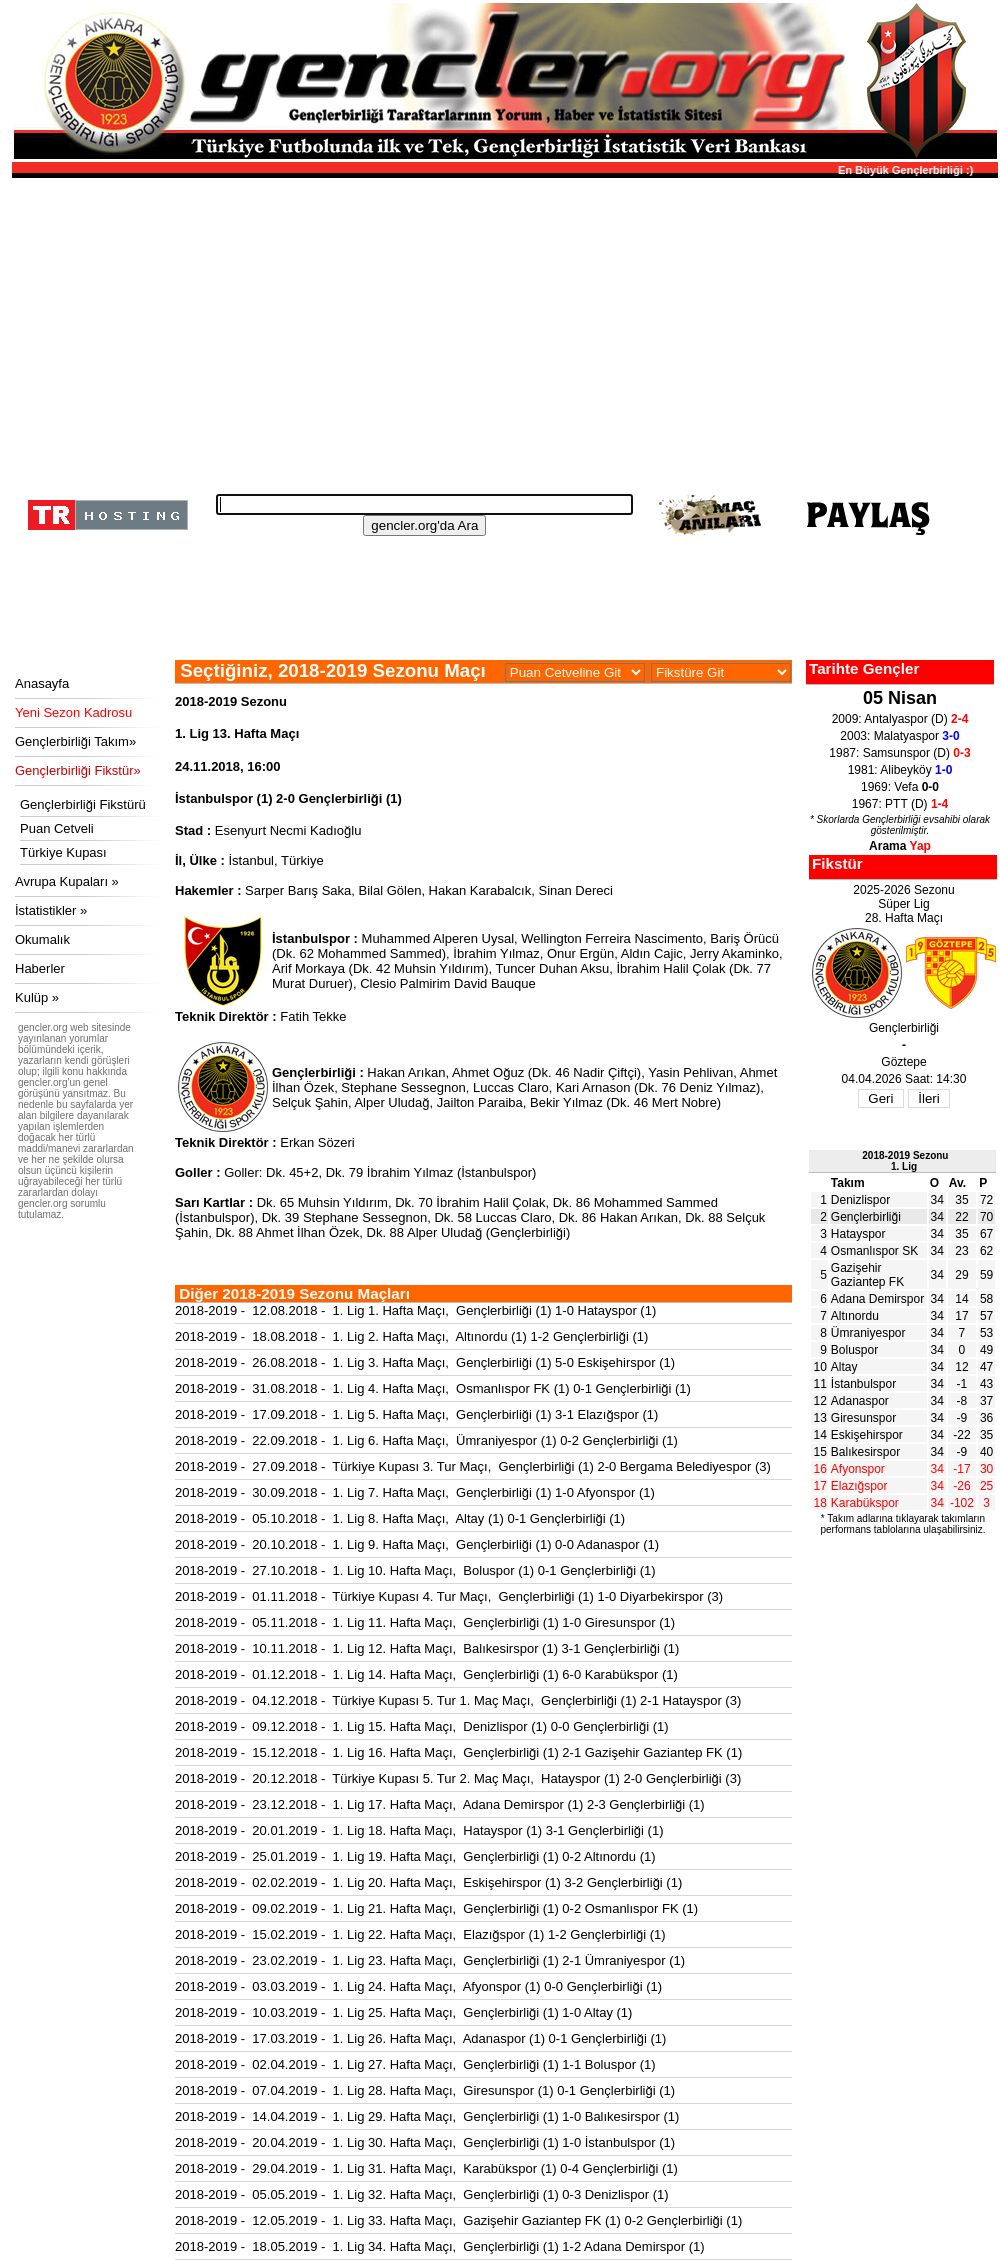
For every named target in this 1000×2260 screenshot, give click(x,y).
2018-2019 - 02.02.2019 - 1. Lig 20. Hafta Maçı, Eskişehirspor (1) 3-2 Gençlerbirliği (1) (428, 1882)
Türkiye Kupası (63, 852)
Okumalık (42, 939)
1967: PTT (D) (900, 804)
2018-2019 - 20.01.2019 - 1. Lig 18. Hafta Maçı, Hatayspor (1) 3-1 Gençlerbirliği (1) (419, 1830)
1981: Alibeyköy (900, 770)
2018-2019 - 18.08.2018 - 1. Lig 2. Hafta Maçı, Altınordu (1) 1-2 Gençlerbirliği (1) (411, 1336)
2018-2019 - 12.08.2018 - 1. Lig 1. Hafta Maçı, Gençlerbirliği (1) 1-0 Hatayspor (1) (415, 1310)
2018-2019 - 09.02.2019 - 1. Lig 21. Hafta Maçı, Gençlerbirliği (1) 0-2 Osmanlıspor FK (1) (436, 1908)
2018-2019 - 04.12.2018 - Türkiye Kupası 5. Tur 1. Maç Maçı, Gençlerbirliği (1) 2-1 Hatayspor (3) (458, 1700)
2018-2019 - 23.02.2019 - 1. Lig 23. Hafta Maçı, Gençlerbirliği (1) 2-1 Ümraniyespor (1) (430, 1960)
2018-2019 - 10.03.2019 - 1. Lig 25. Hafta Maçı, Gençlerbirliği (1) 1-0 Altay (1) (403, 2012)
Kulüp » (37, 997)
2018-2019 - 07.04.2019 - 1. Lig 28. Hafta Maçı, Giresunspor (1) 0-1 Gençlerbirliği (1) (425, 2090)
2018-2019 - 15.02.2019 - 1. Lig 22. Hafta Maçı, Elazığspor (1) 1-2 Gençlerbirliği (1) (420, 1934)
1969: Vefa (900, 787)
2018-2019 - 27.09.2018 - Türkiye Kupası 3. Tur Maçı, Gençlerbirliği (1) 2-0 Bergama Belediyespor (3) (473, 1466)
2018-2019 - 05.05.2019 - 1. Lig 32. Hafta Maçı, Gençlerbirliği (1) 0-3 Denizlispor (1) (422, 2194)
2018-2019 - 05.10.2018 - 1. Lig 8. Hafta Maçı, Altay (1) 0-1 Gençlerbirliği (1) (400, 1518)
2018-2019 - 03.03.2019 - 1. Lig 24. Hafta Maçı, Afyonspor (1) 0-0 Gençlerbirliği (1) (418, 1986)
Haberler (40, 968)
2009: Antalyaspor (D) (900, 719)
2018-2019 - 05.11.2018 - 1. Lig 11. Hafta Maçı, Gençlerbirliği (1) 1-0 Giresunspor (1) (425, 1622)
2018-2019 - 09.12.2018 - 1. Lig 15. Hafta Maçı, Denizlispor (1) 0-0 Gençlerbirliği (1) (422, 1726)
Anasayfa (42, 683)
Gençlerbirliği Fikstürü (83, 804)
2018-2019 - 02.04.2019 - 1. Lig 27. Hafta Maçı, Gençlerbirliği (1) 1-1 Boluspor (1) (415, 2064)
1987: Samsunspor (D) (899, 753)
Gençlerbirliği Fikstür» (78, 770)
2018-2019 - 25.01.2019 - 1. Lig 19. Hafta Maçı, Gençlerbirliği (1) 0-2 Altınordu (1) (415, 1856)
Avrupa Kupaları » (67, 881)
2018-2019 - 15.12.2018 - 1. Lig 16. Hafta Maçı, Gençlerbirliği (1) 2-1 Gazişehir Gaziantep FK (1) (458, 1752)
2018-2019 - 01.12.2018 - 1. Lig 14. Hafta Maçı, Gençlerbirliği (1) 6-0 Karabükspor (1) (426, 1674)
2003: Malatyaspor (899, 736)
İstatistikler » (51, 910)
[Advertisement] (502, 330)
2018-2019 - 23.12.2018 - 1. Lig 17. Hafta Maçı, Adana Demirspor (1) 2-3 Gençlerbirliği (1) (440, 1804)
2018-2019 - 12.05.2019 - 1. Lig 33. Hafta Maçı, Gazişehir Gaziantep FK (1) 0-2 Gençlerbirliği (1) (458, 2220)
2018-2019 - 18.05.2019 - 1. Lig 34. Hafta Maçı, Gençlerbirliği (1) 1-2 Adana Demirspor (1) (440, 2246)
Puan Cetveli (57, 828)
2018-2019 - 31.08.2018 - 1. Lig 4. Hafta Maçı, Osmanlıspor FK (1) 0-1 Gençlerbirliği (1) (433, 1388)
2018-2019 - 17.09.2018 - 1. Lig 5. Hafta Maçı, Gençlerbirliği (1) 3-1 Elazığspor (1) (416, 1414)
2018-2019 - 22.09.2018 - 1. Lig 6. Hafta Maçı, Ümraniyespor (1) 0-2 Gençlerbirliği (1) (426, 1440)
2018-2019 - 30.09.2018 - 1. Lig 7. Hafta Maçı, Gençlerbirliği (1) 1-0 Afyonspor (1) (415, 1492)
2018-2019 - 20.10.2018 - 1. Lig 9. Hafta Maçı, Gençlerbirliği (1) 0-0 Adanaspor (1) (417, 1544)
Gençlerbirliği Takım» (75, 741)
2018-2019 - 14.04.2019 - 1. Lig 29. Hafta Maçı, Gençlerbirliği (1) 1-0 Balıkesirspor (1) (427, 2116)
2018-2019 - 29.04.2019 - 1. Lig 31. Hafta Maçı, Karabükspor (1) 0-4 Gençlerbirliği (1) (426, 2168)
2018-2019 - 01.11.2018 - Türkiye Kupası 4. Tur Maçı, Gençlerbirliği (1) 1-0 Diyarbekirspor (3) (449, 1596)
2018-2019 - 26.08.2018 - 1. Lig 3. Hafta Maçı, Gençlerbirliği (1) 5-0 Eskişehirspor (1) (425, 1362)
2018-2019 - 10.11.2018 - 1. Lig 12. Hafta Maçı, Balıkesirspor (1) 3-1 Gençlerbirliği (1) (427, 1648)
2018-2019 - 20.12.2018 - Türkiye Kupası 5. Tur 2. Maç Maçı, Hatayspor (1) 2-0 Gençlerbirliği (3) (458, 1778)
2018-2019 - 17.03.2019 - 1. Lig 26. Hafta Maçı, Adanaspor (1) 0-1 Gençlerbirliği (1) (420, 2038)
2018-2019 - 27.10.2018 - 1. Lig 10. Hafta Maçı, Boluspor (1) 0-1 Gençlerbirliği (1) (415, 1570)
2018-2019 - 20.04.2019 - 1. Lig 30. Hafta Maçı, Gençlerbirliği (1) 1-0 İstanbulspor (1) (425, 2142)
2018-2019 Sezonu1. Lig (905, 1161)
